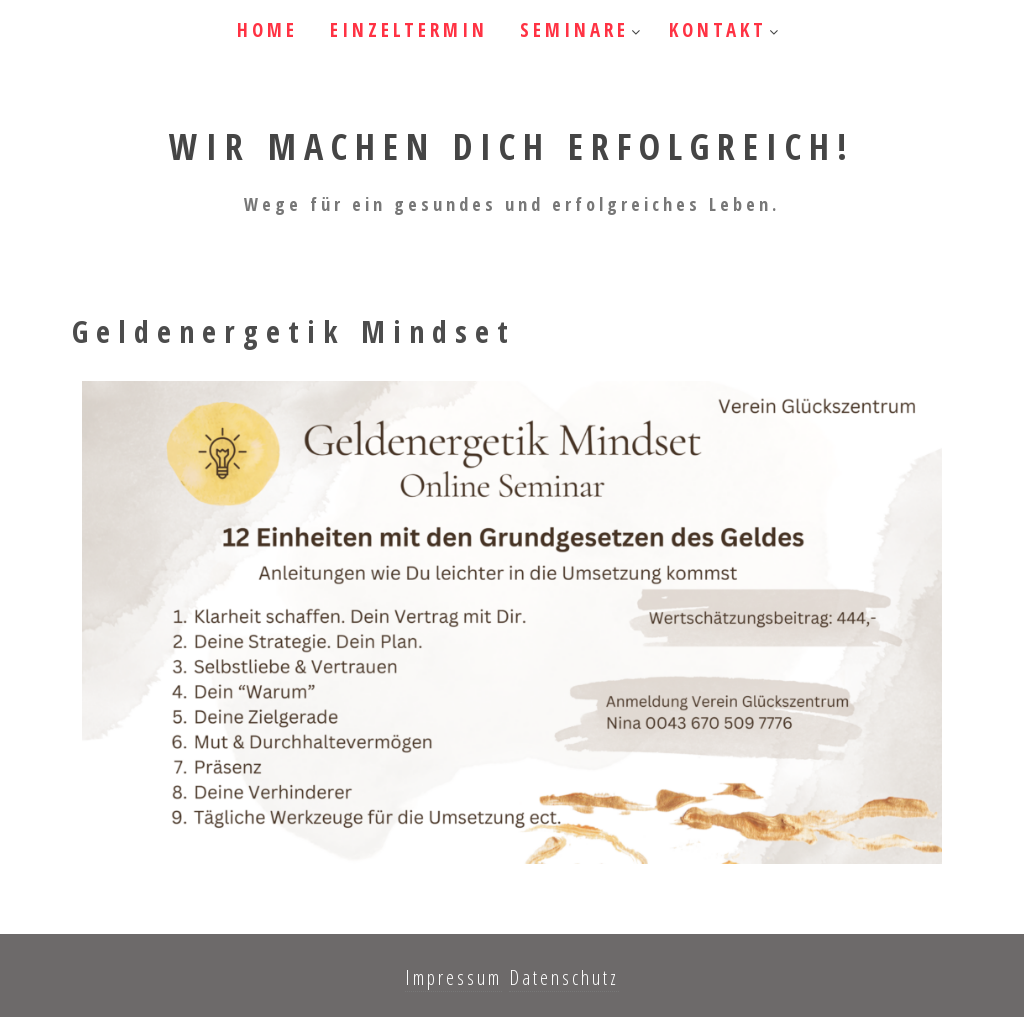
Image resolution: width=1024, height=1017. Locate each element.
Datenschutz (564, 977)
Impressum (453, 977)
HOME (267, 30)
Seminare (574, 30)
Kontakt (718, 30)
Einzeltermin (409, 30)
